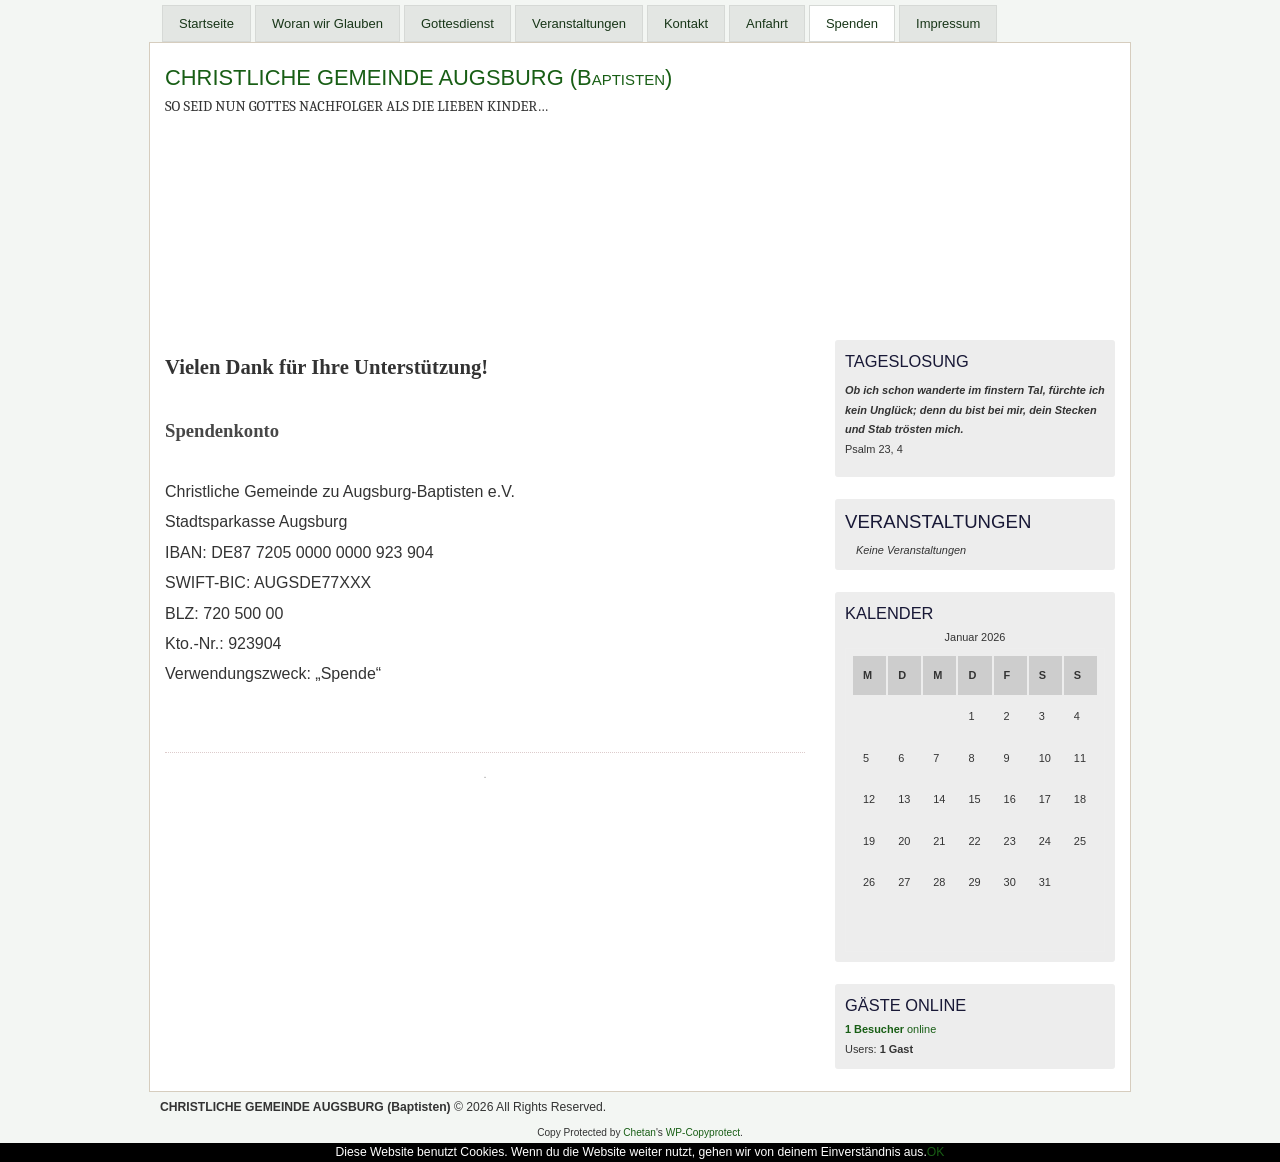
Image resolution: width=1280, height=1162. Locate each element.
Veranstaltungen (579, 23)
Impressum (948, 23)
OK (936, 1152)
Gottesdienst (457, 23)
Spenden (852, 23)
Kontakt (686, 23)
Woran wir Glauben (327, 23)
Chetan (639, 1132)
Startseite (206, 23)
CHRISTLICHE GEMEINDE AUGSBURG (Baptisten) (418, 77)
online (890, 1029)
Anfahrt (767, 23)
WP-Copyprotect (703, 1132)
